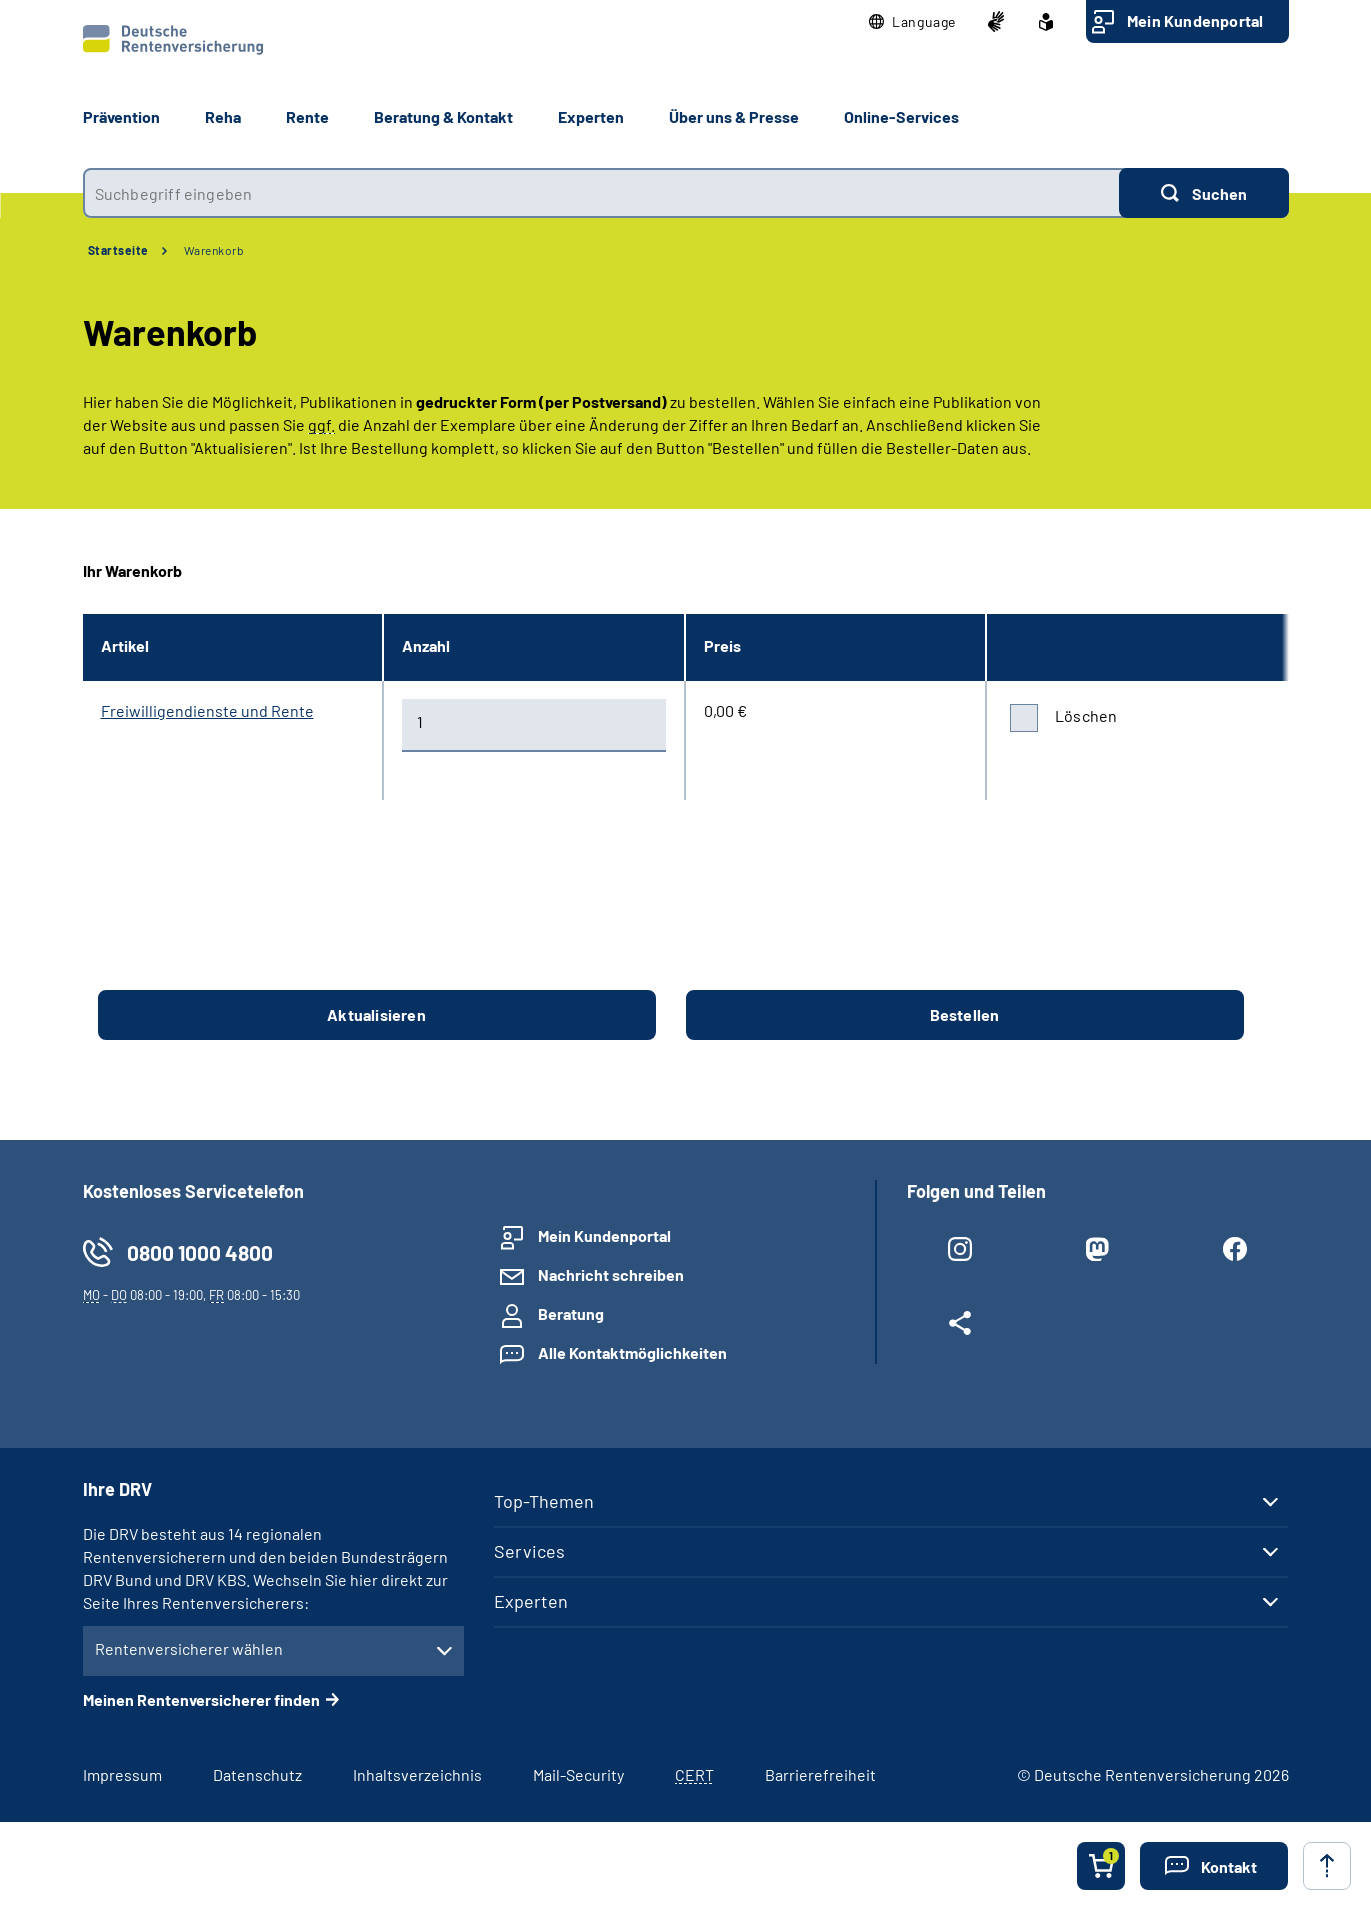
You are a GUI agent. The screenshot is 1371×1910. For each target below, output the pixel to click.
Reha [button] (223, 116)
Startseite (118, 250)
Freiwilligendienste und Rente (207, 710)
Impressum (122, 1774)
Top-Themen (544, 1501)
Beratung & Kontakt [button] (443, 116)
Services (529, 1551)
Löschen (1086, 715)
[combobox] (601, 193)
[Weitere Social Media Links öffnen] (960, 1327)
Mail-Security (578, 1774)
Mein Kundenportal (1195, 20)
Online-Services (901, 116)
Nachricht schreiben (611, 1274)
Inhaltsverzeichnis (417, 1774)
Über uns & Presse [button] (734, 116)
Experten (531, 1601)
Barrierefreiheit (820, 1774)
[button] (912, 22)
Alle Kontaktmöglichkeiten (632, 1352)
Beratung (571, 1313)
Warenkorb (214, 250)
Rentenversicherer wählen (189, 1648)
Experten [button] (591, 116)
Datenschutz (257, 1774)
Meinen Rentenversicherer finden (201, 1699)
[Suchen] (1204, 193)
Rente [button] (307, 116)
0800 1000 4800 (200, 1252)
